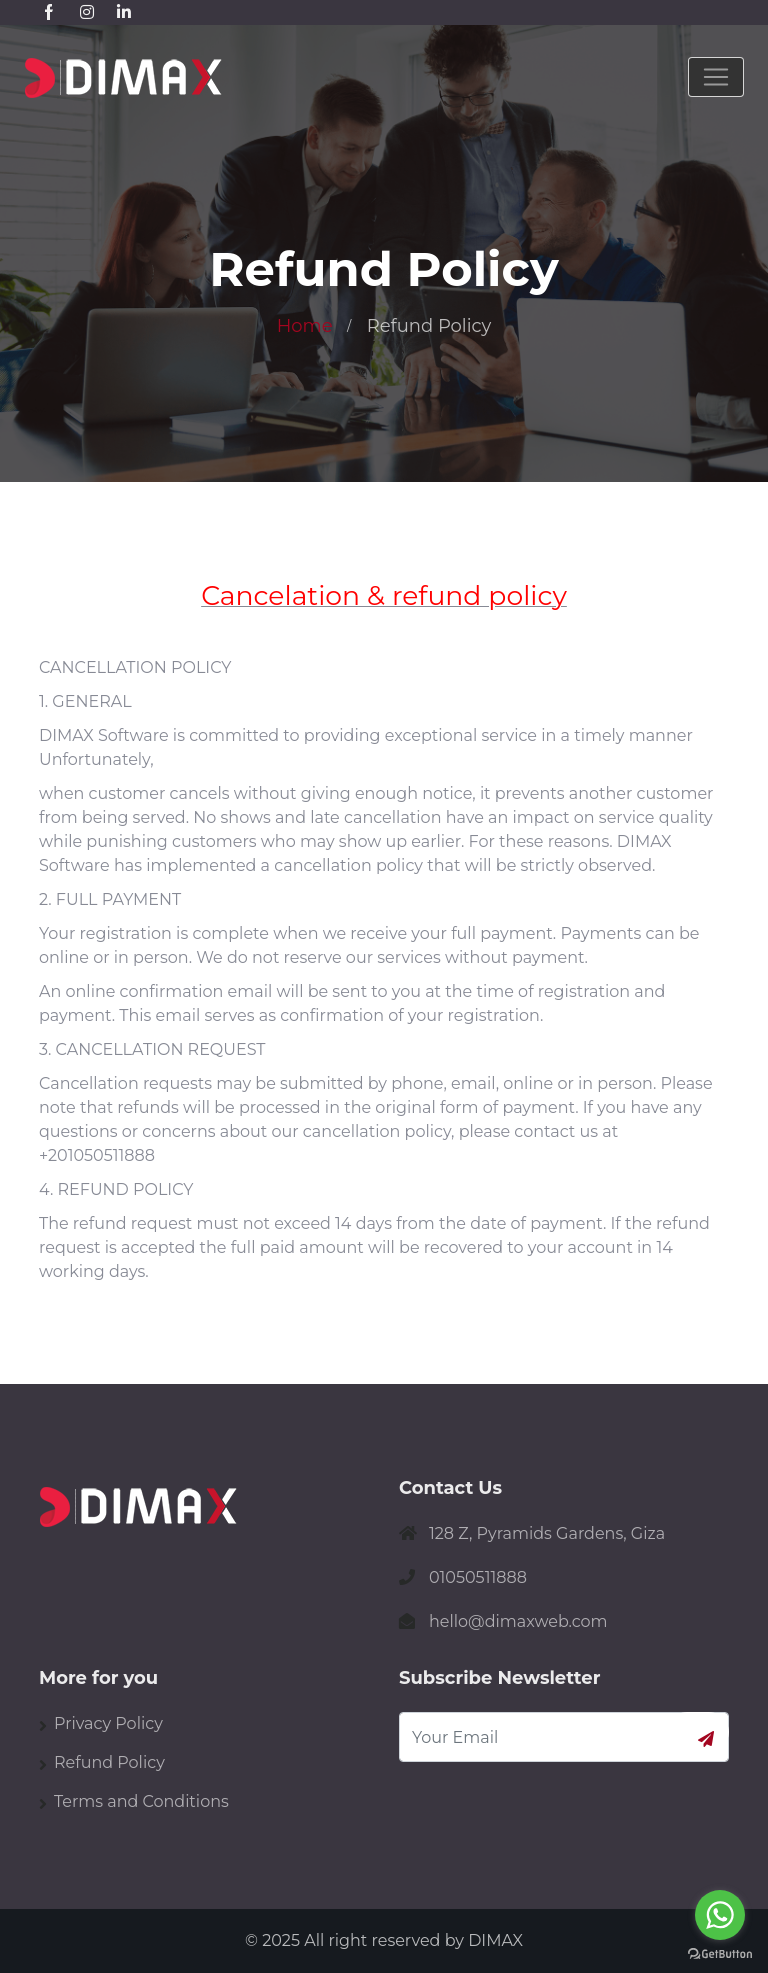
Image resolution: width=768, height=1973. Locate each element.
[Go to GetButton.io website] (720, 1953)
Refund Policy (109, 1762)
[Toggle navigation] (716, 77)
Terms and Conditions (141, 1801)
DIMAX (495, 1940)
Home (305, 326)
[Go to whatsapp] (720, 1915)
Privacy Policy (108, 1723)
